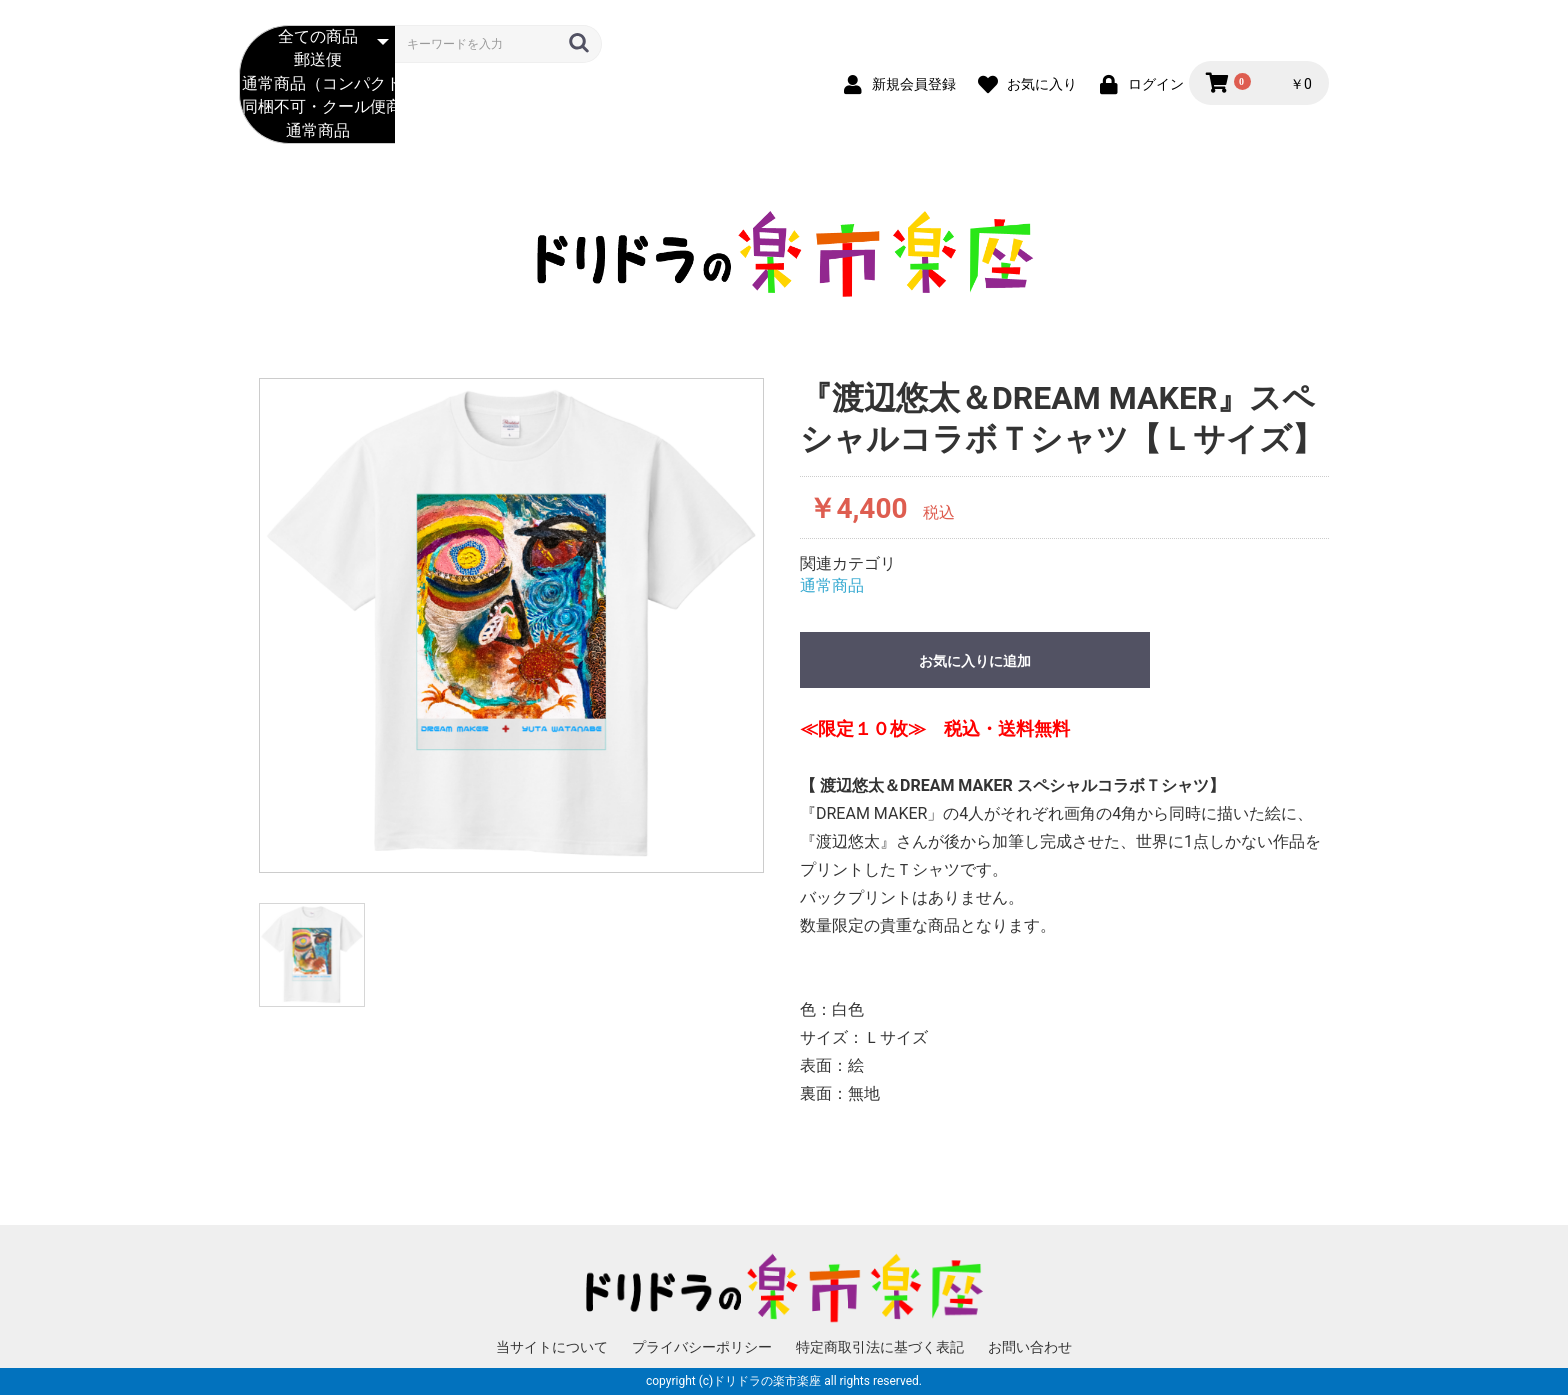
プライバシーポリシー (702, 1347)
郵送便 (317, 60)
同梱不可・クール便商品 (317, 107)
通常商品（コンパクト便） (317, 84)
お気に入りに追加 (975, 661)
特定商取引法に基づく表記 (880, 1347)
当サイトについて (552, 1347)
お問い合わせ (1030, 1347)
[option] (511, 625)
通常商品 (317, 131)
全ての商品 (317, 37)
